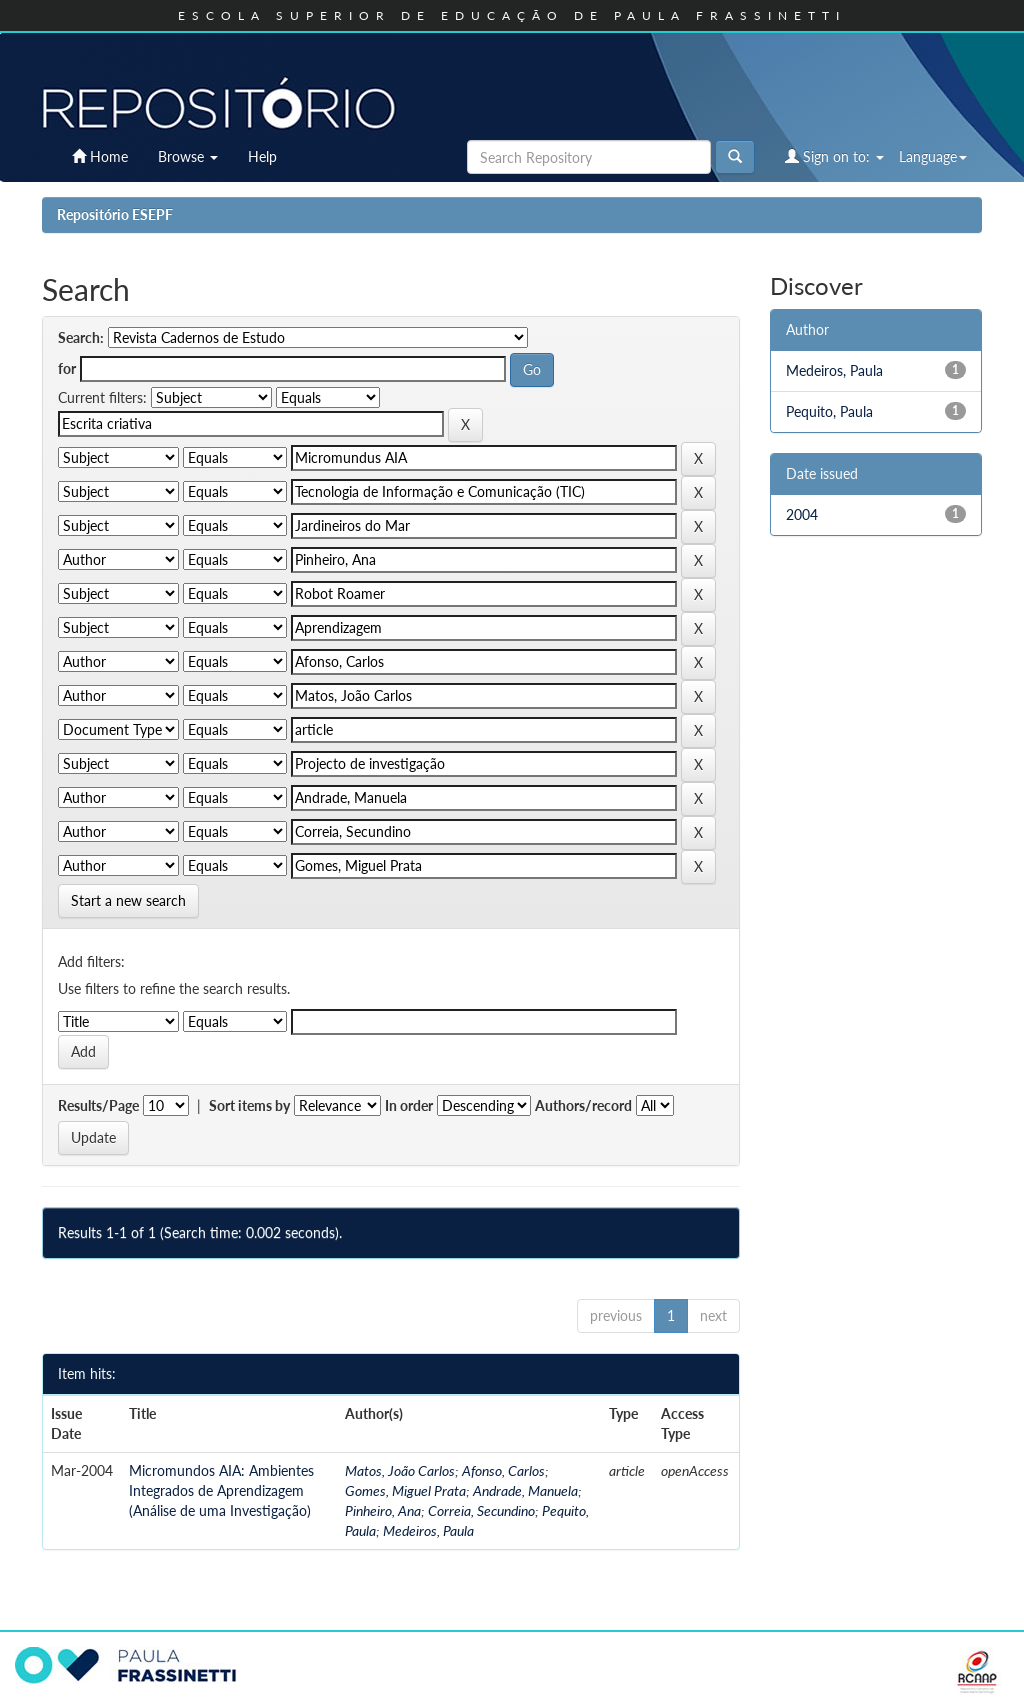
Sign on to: (834, 156)
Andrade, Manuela (525, 1490)
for (67, 368)
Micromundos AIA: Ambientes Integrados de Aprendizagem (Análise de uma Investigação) (221, 1490)
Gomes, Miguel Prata (405, 1490)
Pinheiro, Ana (383, 1510)
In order (409, 1105)
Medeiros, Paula (428, 1530)
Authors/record (583, 1105)
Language (933, 156)
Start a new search (128, 900)
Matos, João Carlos (400, 1470)
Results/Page (98, 1105)
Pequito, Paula (829, 411)
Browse (188, 156)
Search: (81, 337)
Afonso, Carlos (503, 1470)
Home (100, 156)
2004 (802, 514)
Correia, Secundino (481, 1510)
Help (262, 156)
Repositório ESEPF (115, 214)
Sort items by (249, 1105)
